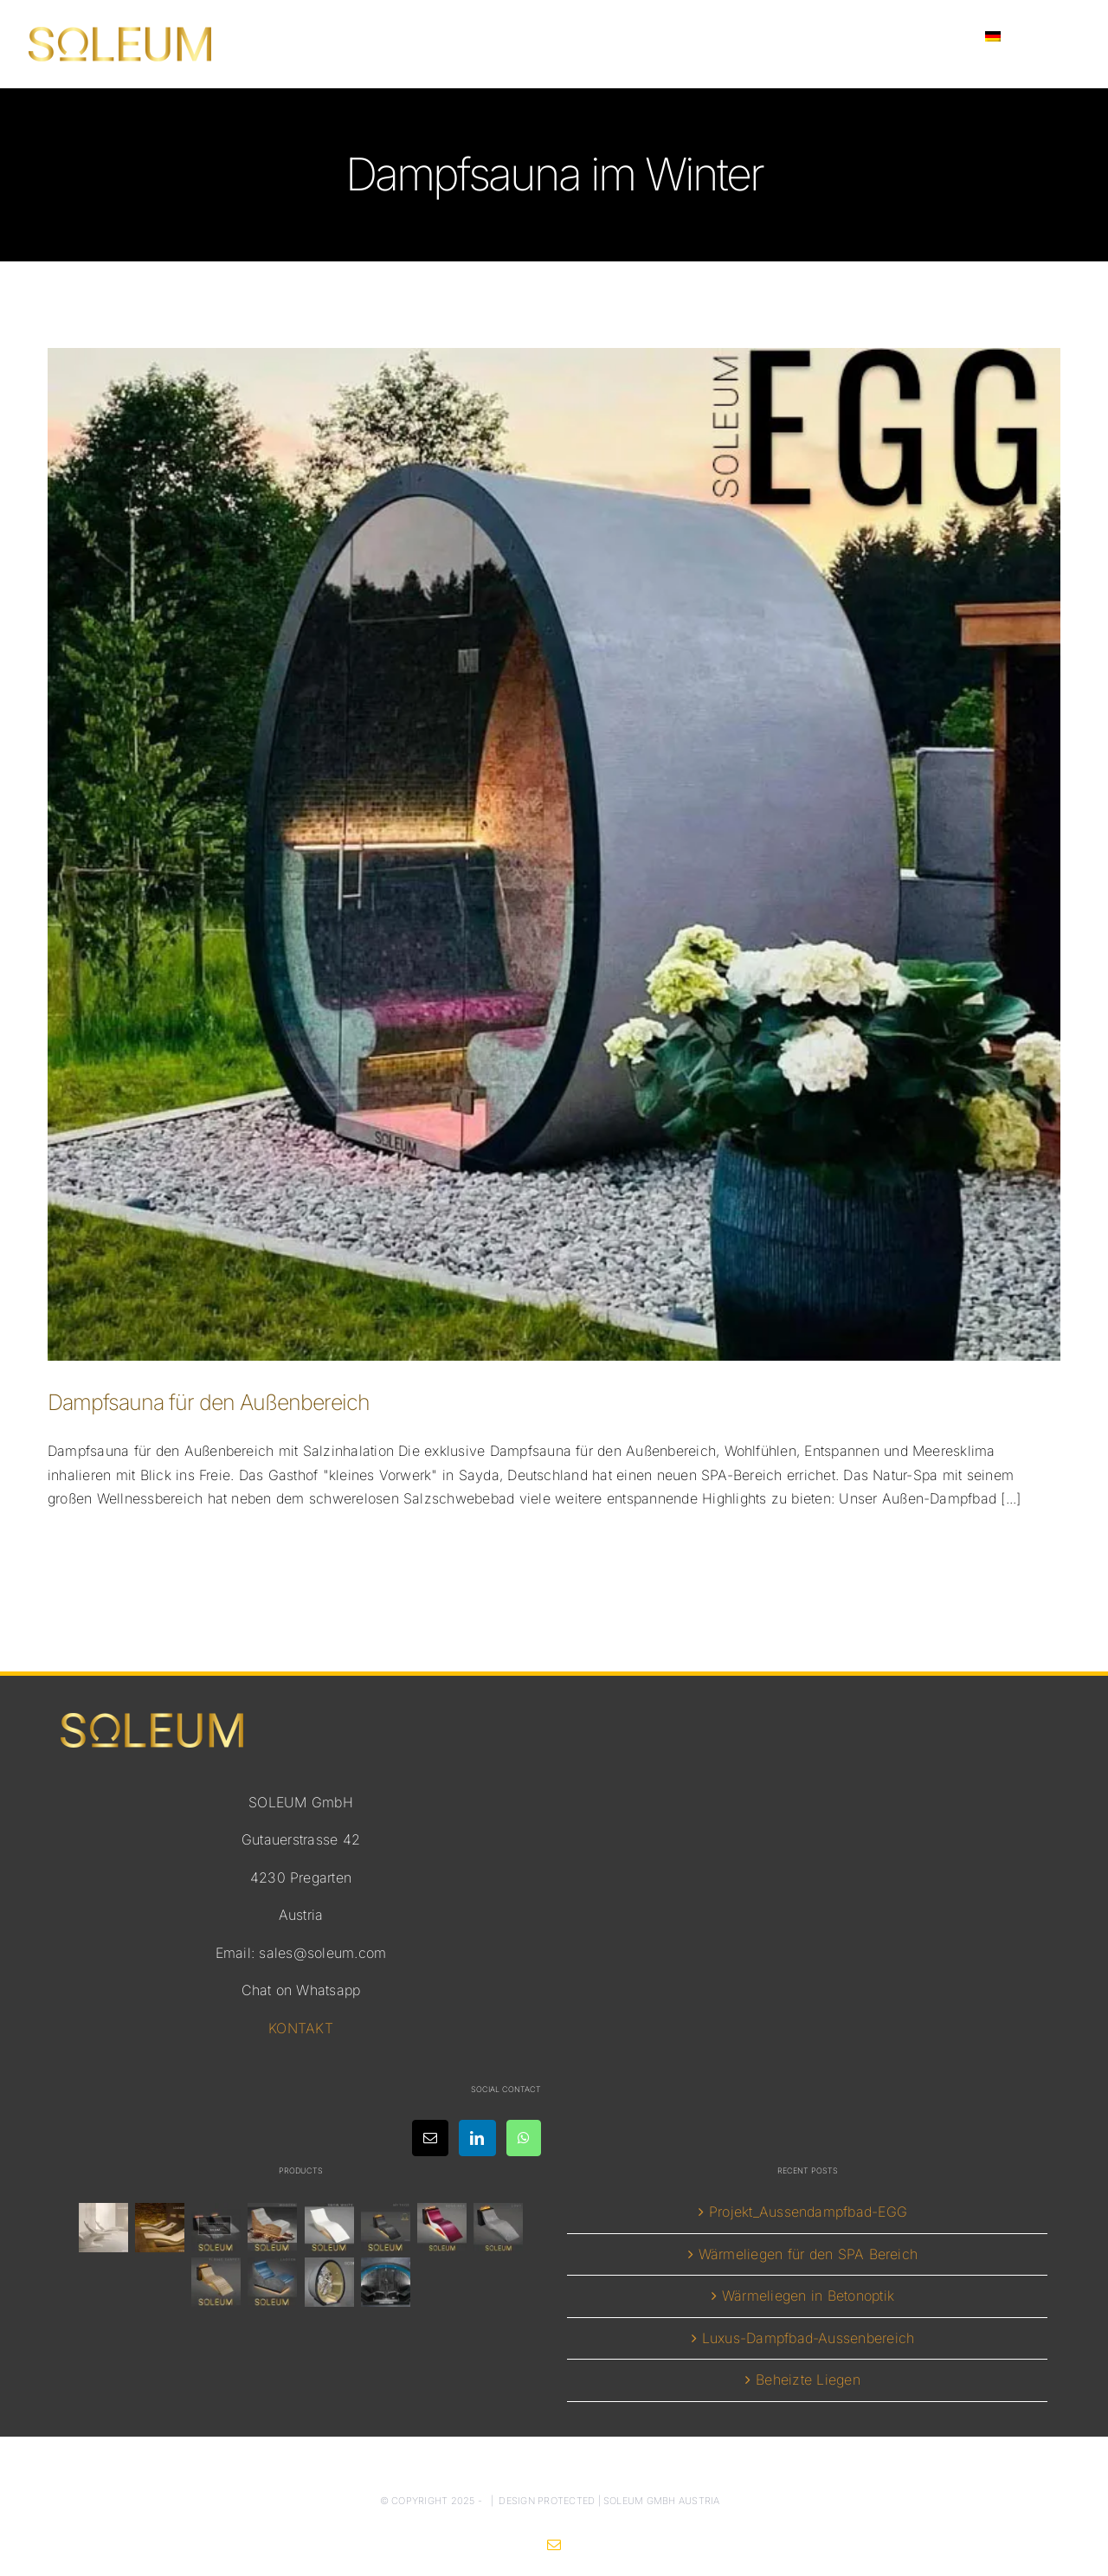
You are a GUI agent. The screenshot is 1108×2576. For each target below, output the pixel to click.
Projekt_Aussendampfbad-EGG (808, 2211)
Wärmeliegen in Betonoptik (808, 2295)
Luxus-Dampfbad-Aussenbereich (808, 2338)
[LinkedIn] (477, 2138)
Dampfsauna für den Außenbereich (209, 1402)
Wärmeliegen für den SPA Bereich (808, 2254)
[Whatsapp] (523, 2138)
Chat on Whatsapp (301, 1990)
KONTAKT (300, 2028)
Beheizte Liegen (808, 2379)
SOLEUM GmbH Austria (661, 2501)
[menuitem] (1022, 36)
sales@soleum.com (322, 1952)
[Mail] (430, 2138)
